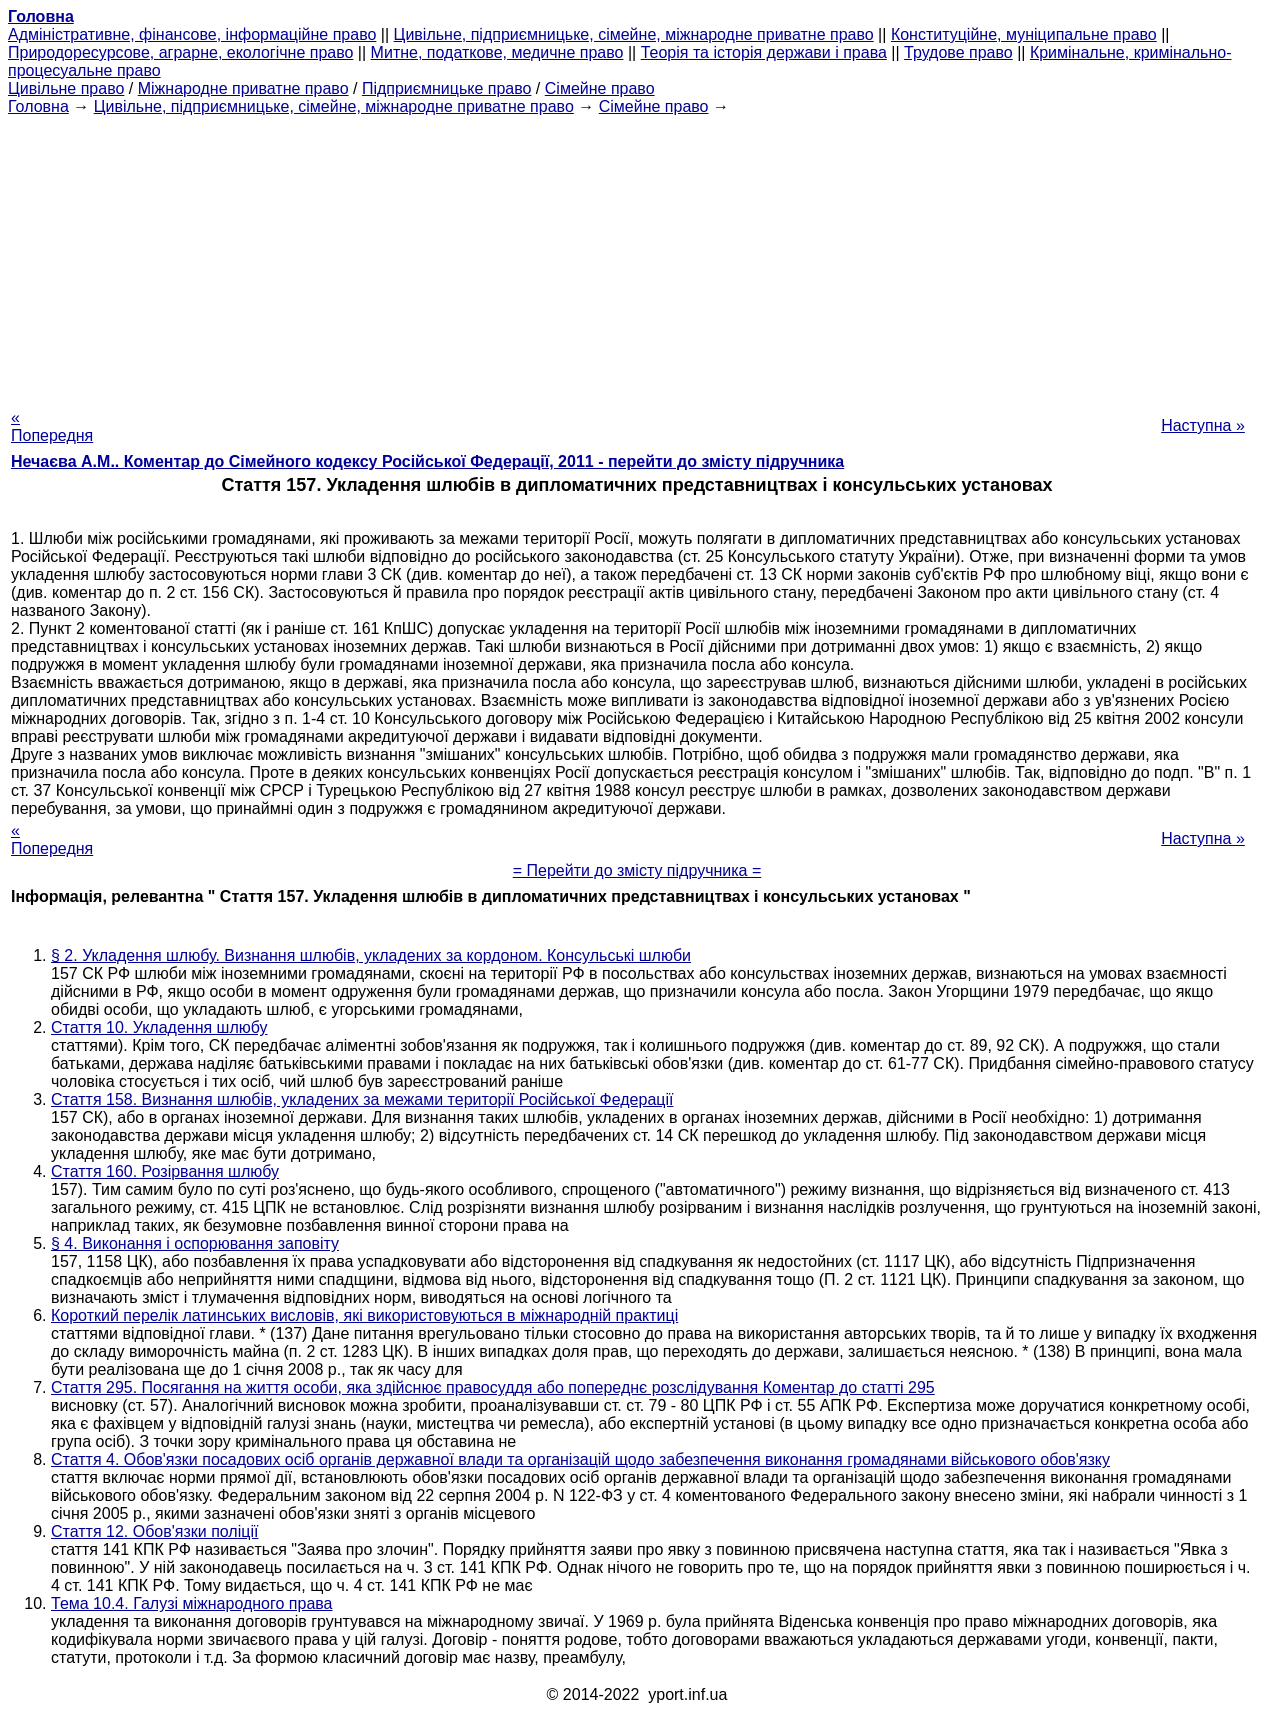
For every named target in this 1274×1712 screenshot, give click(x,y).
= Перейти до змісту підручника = (637, 870)
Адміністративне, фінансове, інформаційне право (192, 34)
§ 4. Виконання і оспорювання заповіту (195, 1243)
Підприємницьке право (447, 88)
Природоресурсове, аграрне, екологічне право (180, 52)
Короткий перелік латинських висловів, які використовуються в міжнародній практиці (364, 1315)
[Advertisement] (637, 256)
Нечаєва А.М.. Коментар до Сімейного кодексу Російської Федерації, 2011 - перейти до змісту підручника (427, 461)
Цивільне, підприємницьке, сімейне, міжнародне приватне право (634, 34)
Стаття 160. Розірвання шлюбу (165, 1171)
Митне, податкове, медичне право (497, 52)
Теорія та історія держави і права (764, 52)
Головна (38, 106)
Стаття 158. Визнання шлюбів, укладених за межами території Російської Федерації (362, 1099)
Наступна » (1203, 425)
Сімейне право (600, 88)
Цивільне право (66, 88)
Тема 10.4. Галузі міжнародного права (192, 1603)
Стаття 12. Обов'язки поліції (154, 1531)
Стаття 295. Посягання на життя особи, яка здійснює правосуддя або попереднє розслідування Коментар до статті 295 (493, 1387)
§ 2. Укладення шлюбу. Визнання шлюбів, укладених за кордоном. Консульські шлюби (371, 955)
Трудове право (958, 52)
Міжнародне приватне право (243, 88)
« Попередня (52, 426)
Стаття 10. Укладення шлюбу (159, 1027)
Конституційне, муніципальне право (1024, 34)
